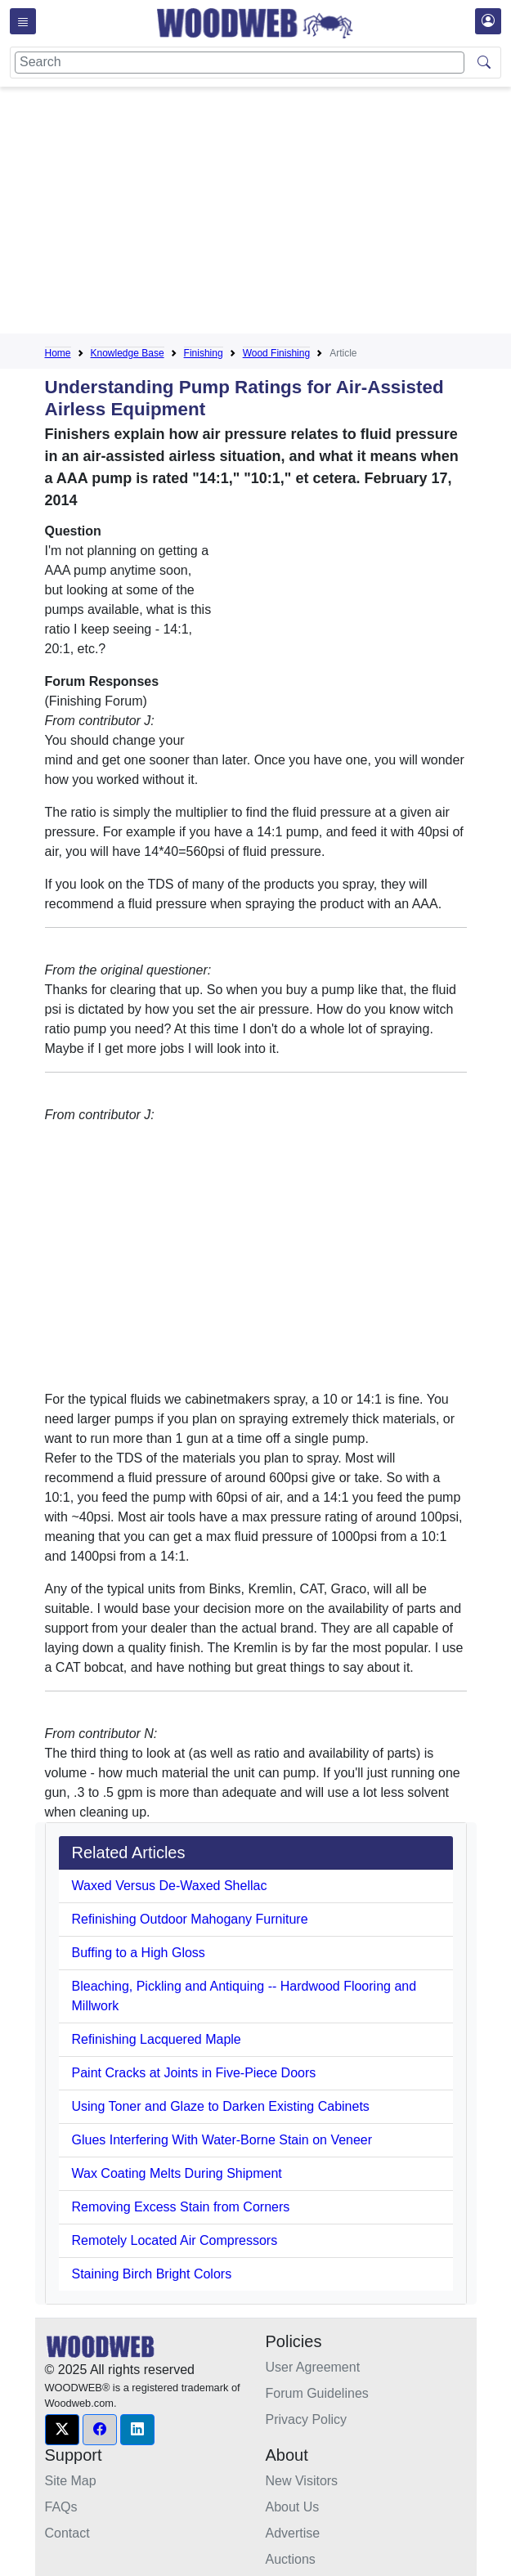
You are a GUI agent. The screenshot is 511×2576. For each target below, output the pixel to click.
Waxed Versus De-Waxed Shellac (169, 1886)
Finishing (203, 353)
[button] (62, 2429)
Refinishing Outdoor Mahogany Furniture (190, 1919)
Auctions (291, 2559)
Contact (67, 2533)
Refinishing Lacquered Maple (156, 2039)
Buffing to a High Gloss (138, 1953)
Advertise (293, 2533)
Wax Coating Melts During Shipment (177, 2173)
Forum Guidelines (317, 2393)
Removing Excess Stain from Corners (181, 2207)
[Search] (239, 63)
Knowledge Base (127, 353)
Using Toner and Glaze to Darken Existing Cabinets (221, 2106)
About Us (293, 2507)
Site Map (70, 2481)
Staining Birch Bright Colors (152, 2274)
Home (58, 353)
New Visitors (302, 2481)
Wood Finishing (277, 353)
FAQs (61, 2507)
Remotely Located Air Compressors (175, 2240)
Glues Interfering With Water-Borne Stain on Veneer (222, 2140)
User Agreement (313, 2367)
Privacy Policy (306, 2419)
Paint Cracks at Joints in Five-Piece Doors (194, 2073)
